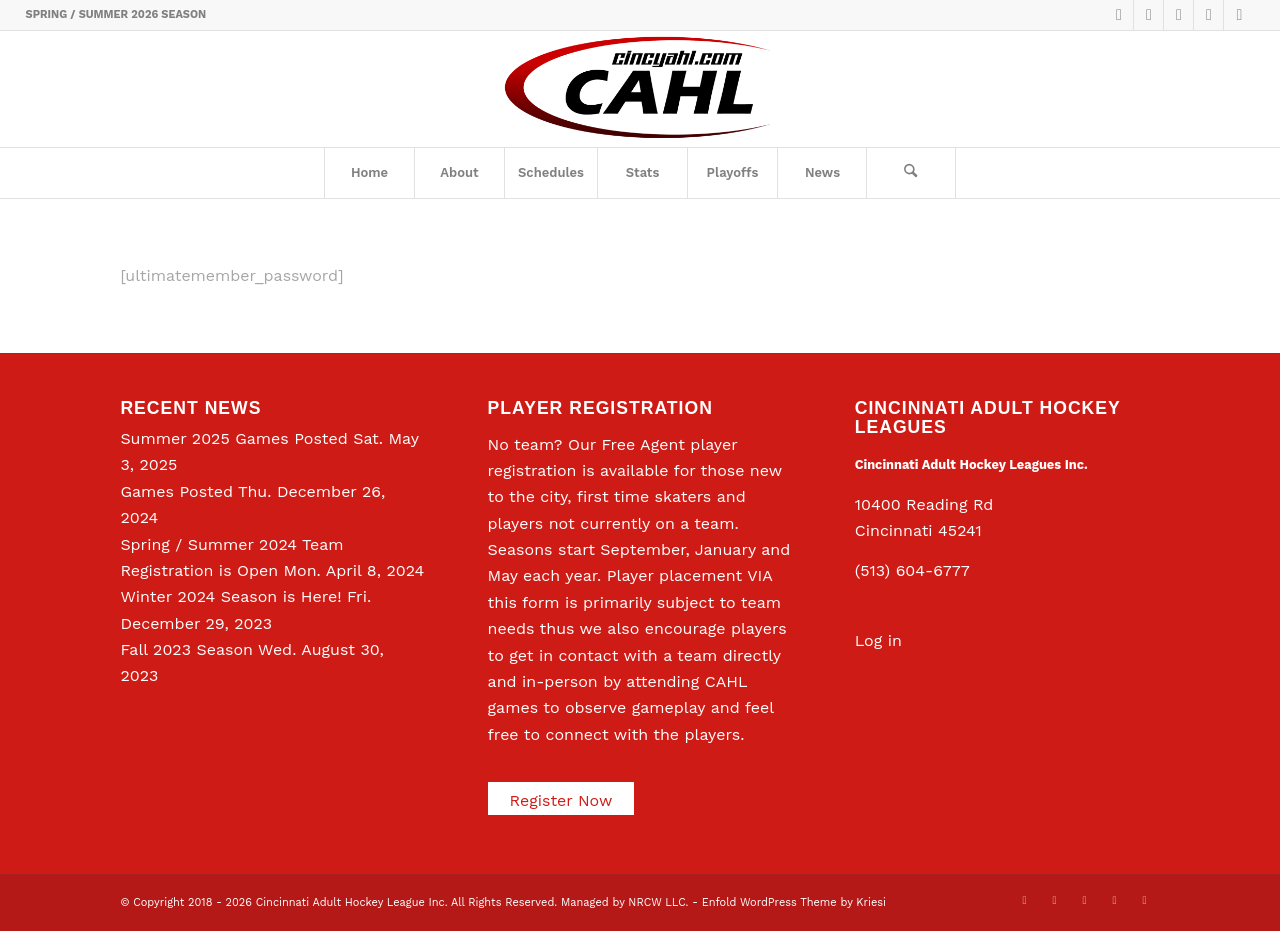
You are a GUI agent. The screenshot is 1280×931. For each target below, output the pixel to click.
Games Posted (176, 491)
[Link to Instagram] (1208, 15)
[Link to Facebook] (1148, 15)
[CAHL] (639, 89)
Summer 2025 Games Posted (233, 438)
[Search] (911, 173)
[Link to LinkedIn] (1178, 15)
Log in (878, 640)
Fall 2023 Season (186, 649)
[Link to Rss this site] (1239, 15)
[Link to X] (1118, 15)
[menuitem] (369, 173)
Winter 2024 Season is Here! (230, 596)
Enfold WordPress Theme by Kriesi (794, 902)
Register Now (561, 800)
